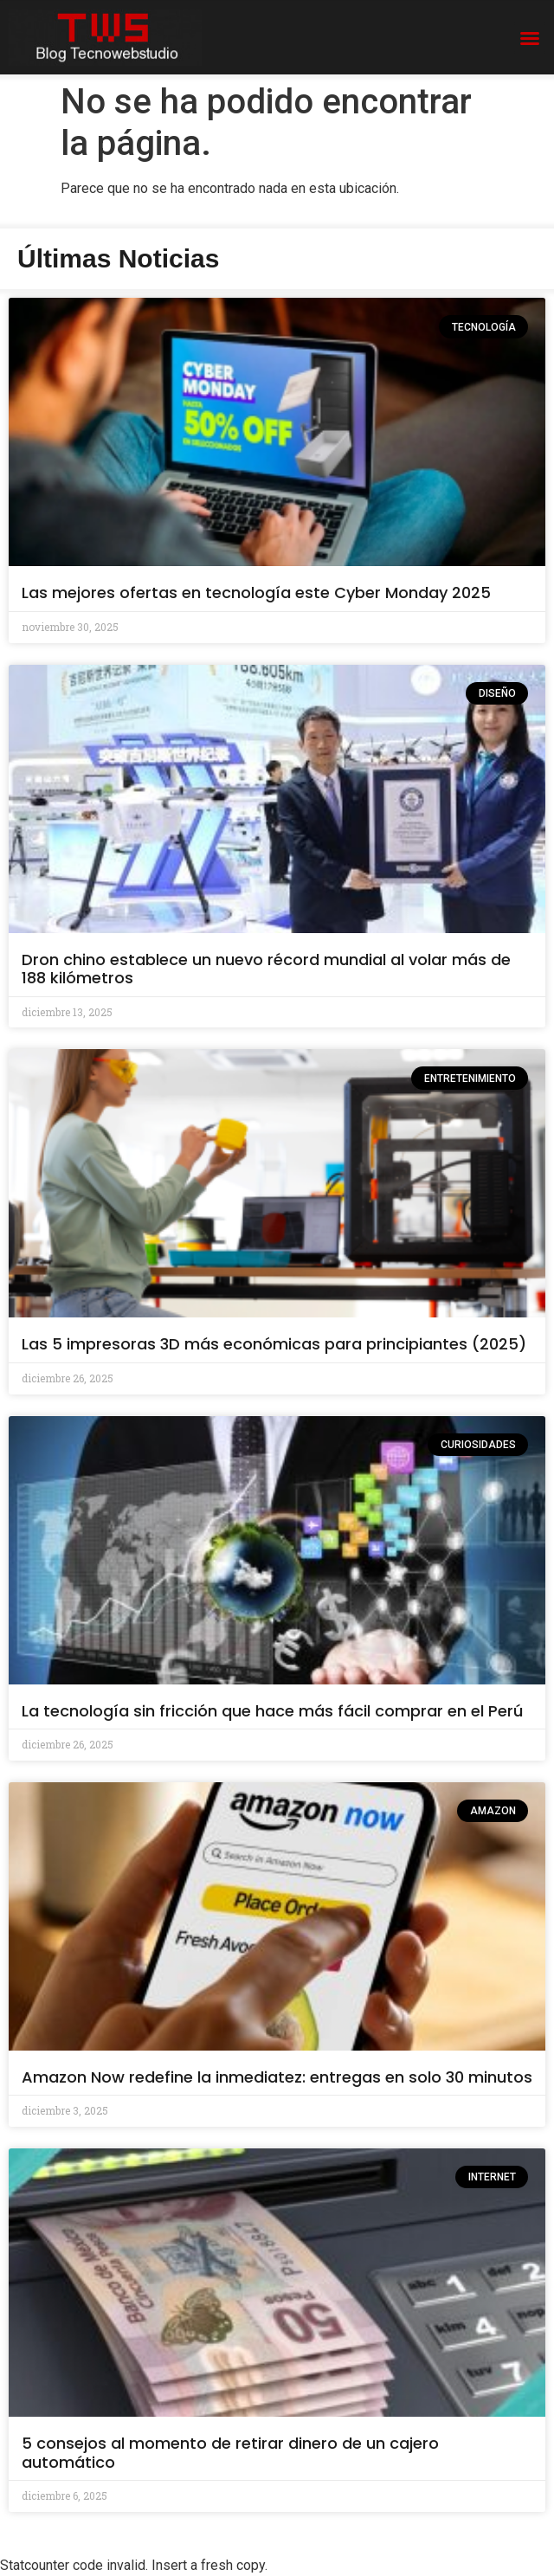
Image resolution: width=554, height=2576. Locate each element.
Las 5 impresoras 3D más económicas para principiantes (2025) (274, 1344)
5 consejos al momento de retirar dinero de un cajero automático (230, 2452)
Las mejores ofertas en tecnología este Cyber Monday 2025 (256, 592)
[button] (529, 38)
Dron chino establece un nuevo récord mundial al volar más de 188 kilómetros (266, 969)
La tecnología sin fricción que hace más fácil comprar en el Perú (272, 1711)
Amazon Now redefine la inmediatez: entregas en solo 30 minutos (277, 2077)
